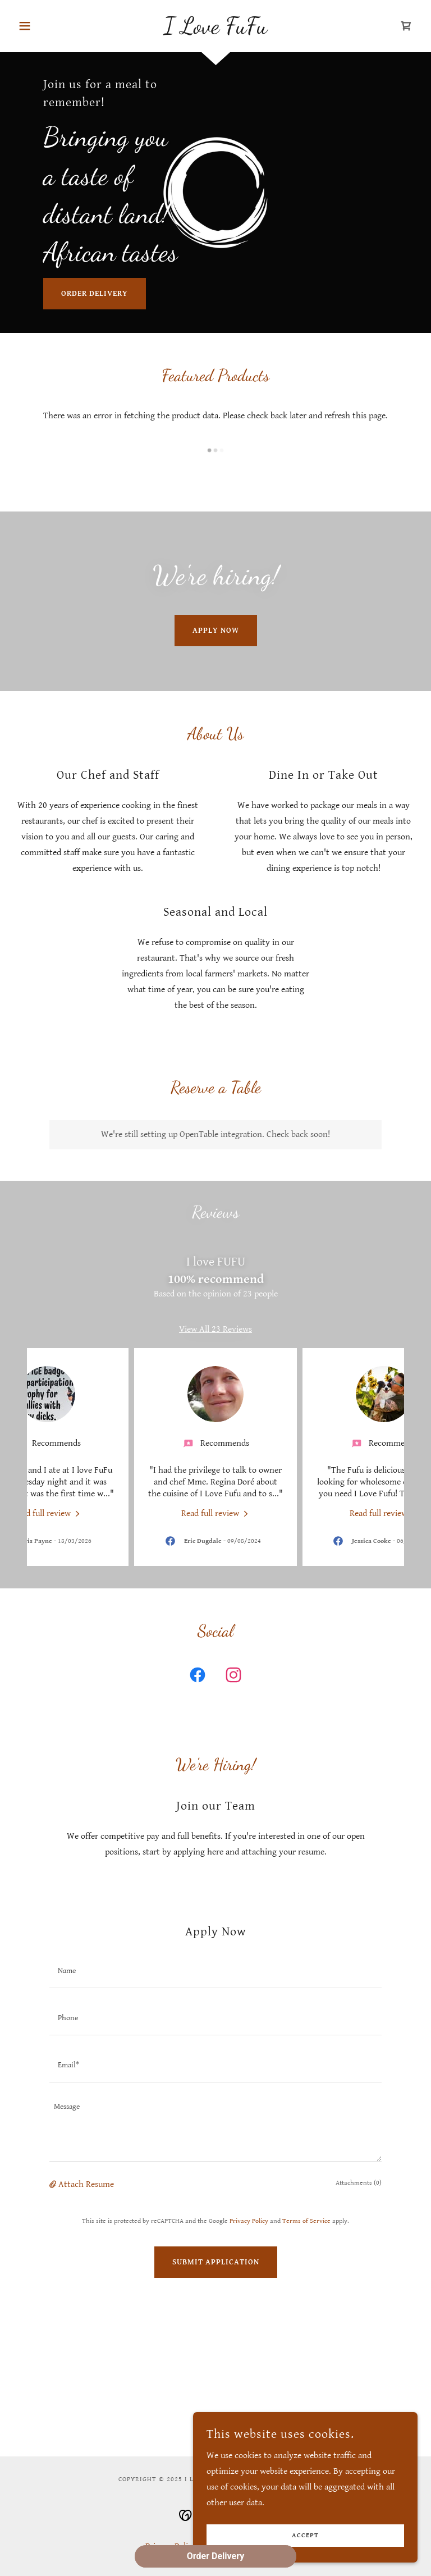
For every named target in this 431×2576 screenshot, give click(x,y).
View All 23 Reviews (215, 1329)
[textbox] (215, 1971)
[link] (215, 30)
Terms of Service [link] (306, 2221)
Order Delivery (94, 293)
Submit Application (215, 2262)
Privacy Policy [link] (249, 2221)
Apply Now (215, 630)
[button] (43, 26)
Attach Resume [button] (86, 2184)
